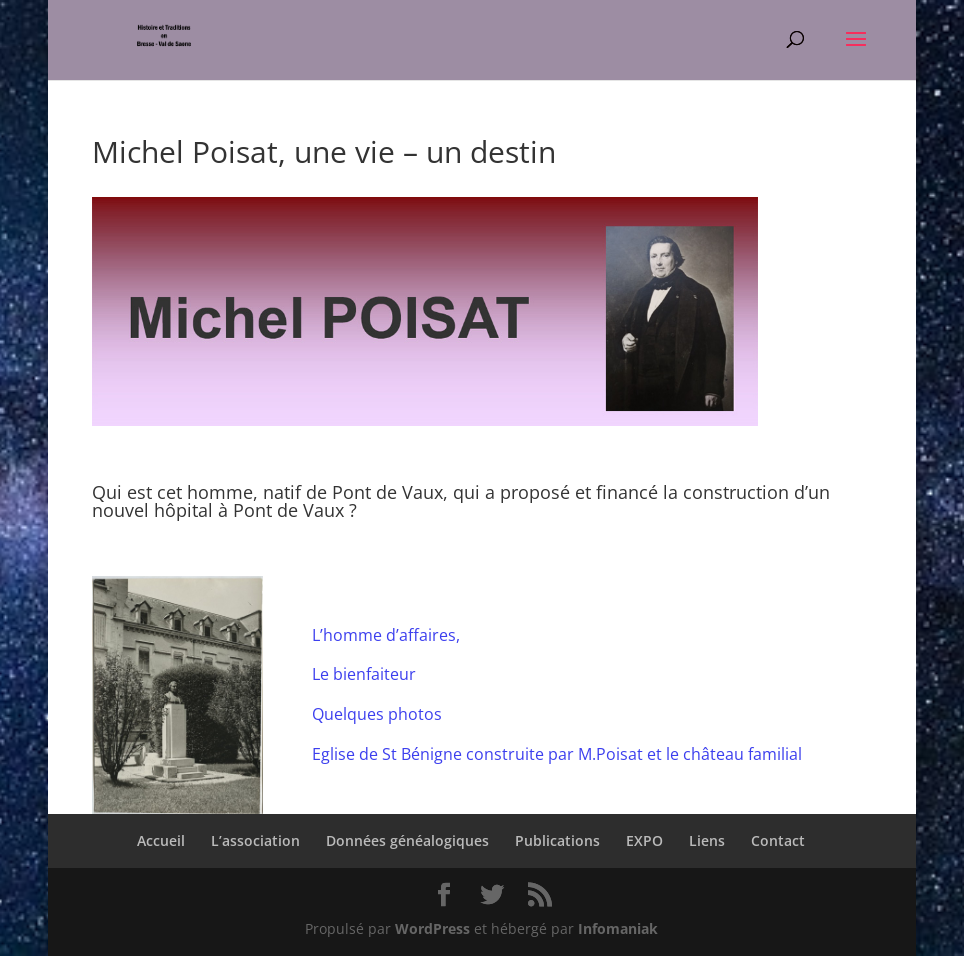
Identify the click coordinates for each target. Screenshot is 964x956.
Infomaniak (618, 928)
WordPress (432, 928)
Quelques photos (377, 714)
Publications (557, 840)
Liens (707, 840)
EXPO (644, 840)
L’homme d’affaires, (386, 635)
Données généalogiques (407, 840)
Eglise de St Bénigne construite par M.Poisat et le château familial (557, 754)
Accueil (161, 840)
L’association (255, 840)
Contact (778, 840)
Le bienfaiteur (364, 674)
